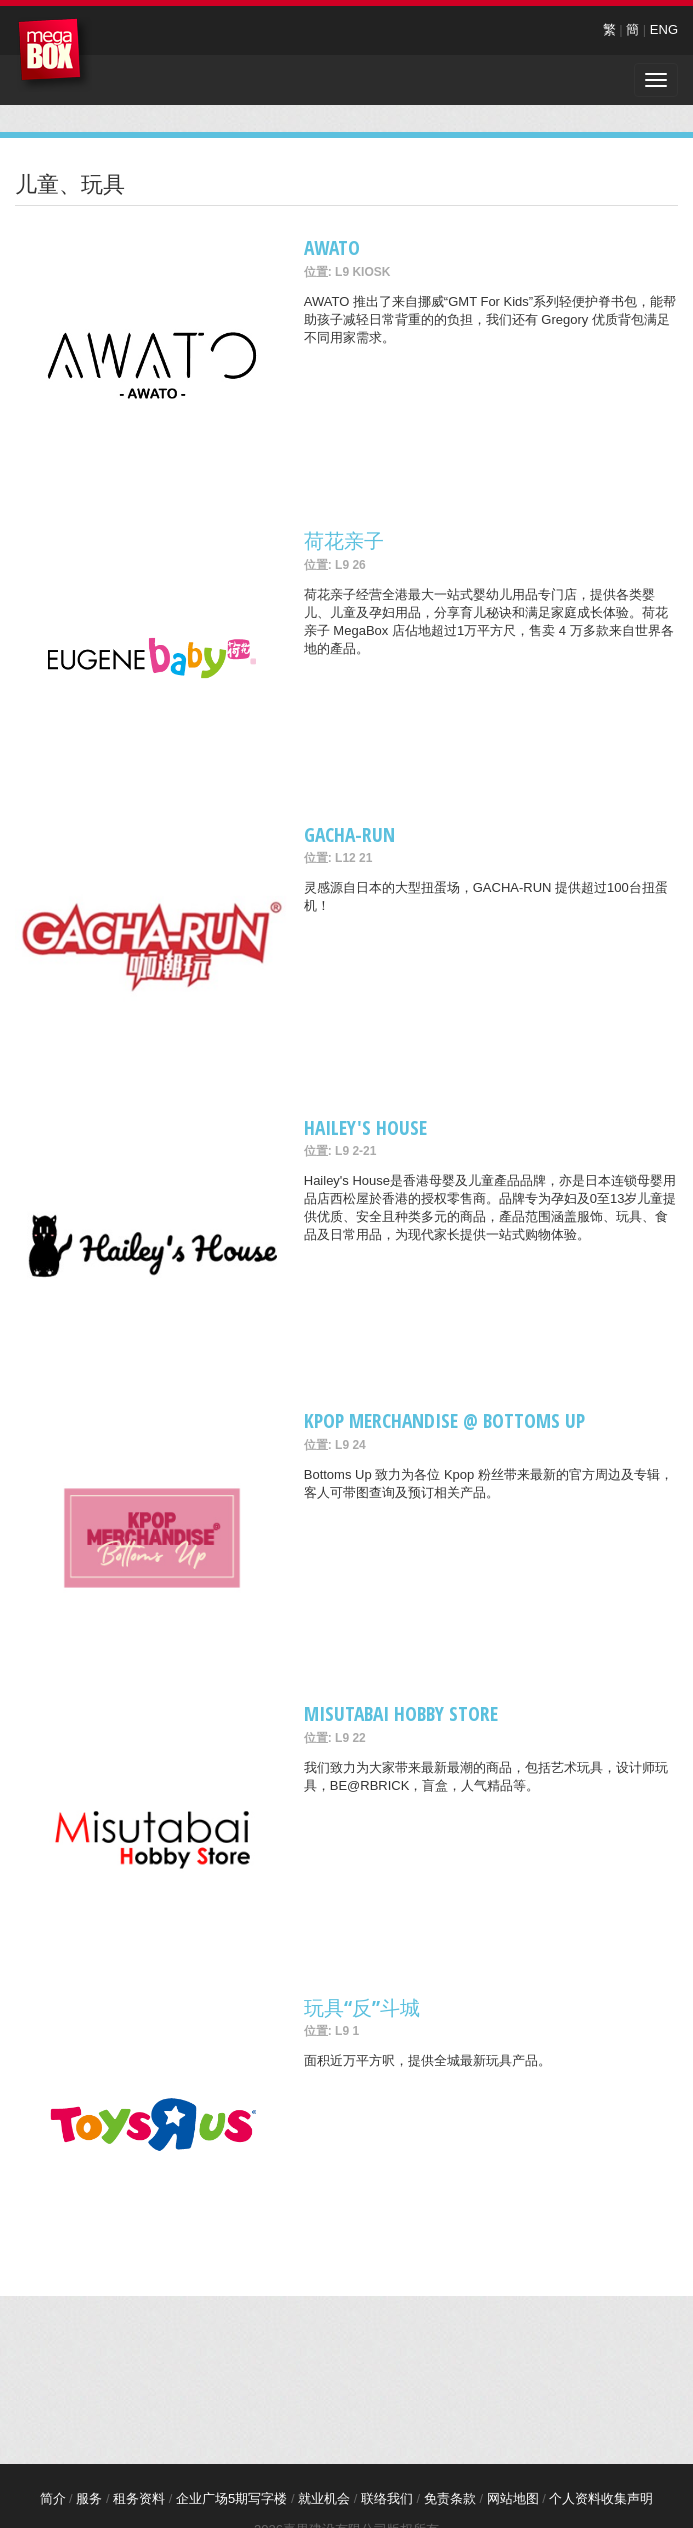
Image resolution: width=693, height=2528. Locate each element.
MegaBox (54, 54)
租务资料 (139, 2498)
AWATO (332, 247)
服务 (89, 2498)
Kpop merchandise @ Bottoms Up (444, 1420)
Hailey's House (365, 1127)
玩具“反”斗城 (362, 2007)
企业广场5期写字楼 (231, 2498)
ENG (664, 29)
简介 (53, 2498)
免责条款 (450, 2498)
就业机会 (324, 2498)
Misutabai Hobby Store (401, 1713)
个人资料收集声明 (601, 2498)
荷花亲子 (344, 540)
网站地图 (513, 2498)
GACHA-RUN (349, 834)
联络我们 (387, 2498)
